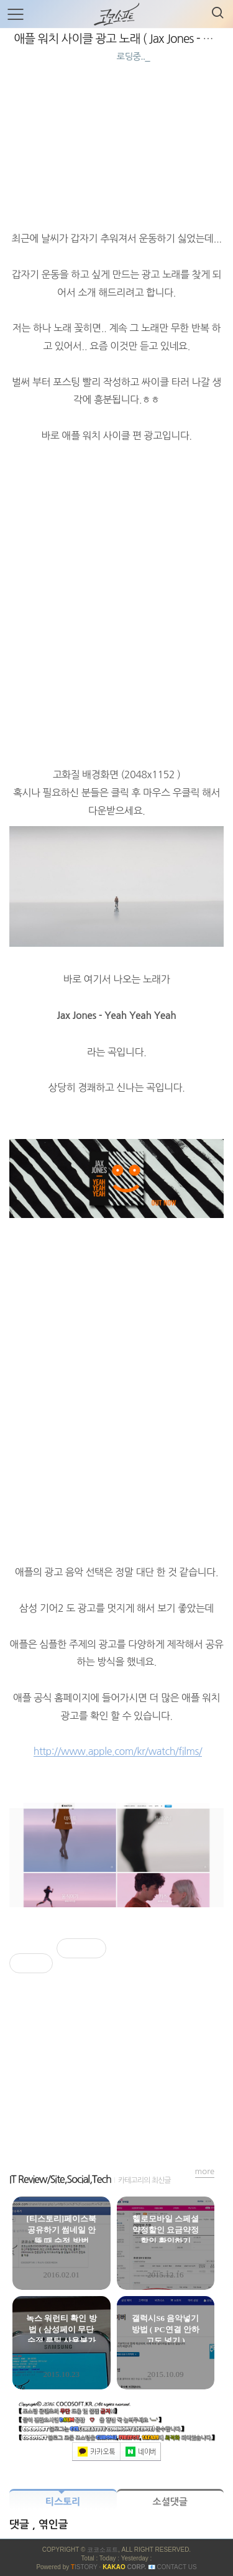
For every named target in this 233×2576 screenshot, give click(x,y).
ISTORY (84, 2567)
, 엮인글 (50, 2524)
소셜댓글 (170, 2501)
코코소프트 (102, 2549)
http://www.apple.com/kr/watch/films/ (118, 1751)
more (205, 2171)
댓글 (20, 2524)
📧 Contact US (172, 2567)
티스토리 (62, 2501)
